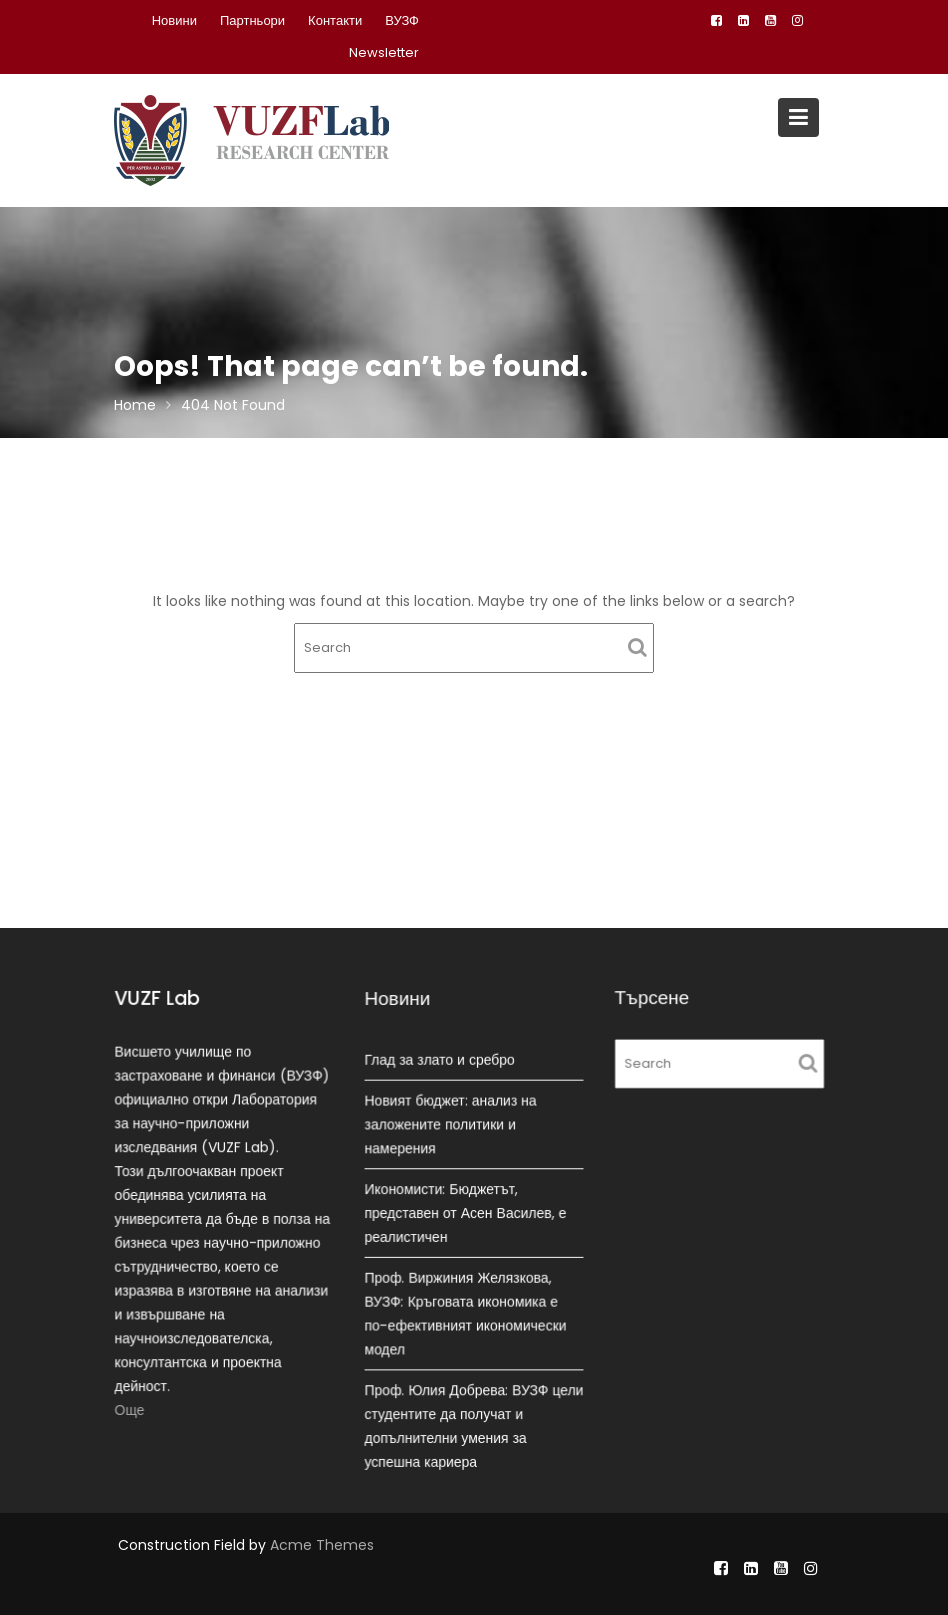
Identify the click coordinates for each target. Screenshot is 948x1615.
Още (131, 1408)
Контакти (335, 20)
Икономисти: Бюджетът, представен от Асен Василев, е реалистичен (466, 1212)
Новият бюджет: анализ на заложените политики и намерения (451, 1125)
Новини (174, 20)
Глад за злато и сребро (440, 1061)
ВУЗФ (402, 20)
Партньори (252, 20)
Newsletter (384, 52)
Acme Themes (322, 1545)
